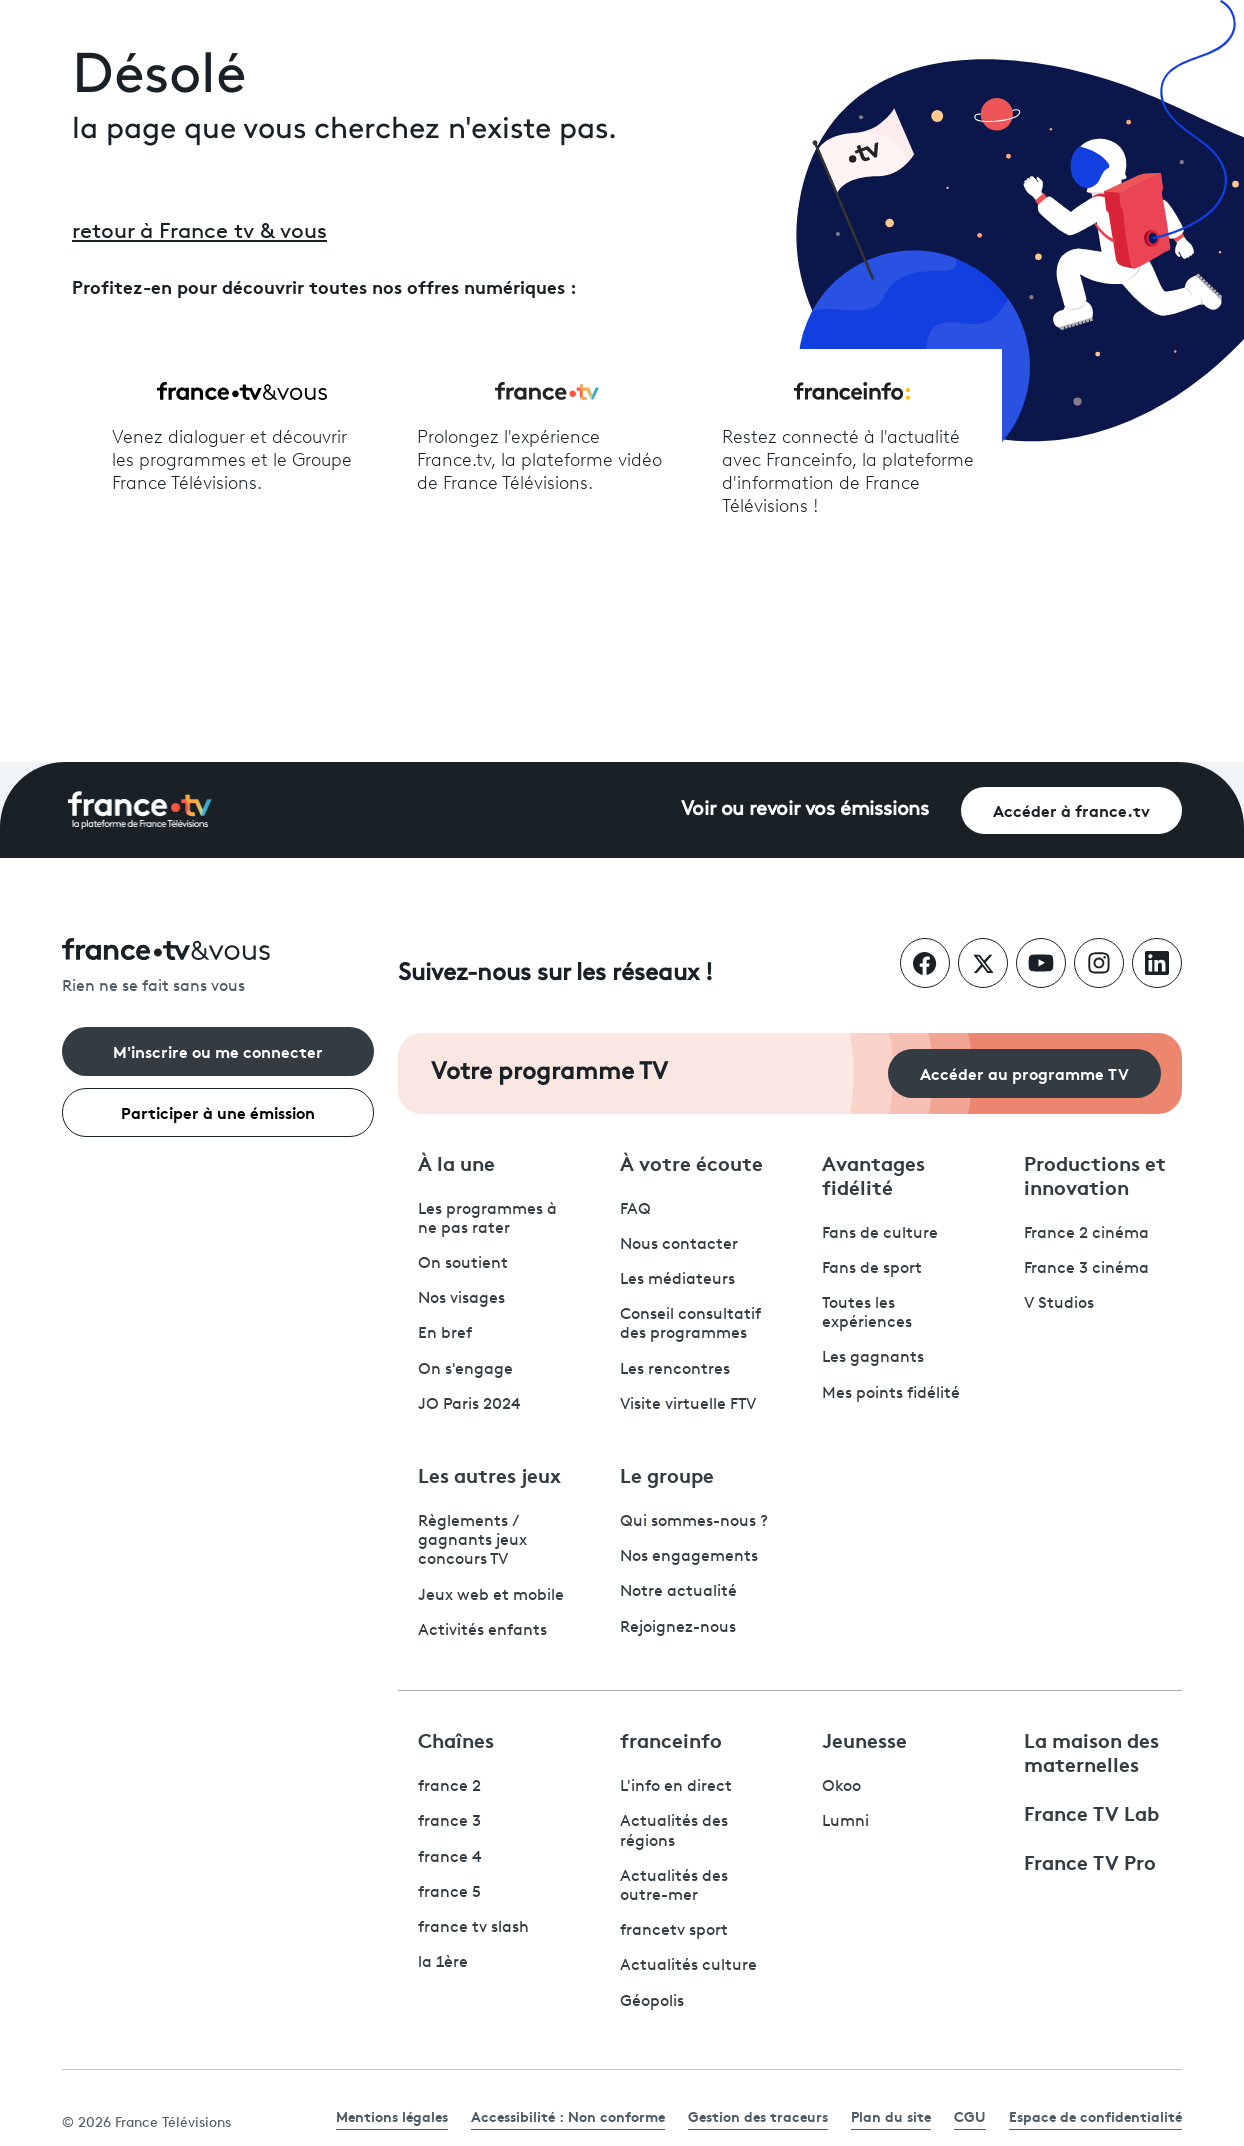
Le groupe (667, 1474)
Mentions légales (392, 2116)
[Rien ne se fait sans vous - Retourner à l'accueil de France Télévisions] (218, 967)
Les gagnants (873, 1358)
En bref (445, 1334)
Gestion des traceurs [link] (758, 2116)
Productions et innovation (1095, 1174)
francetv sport (674, 1931)
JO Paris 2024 (469, 1405)
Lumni (845, 1822)
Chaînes (456, 1739)
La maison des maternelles (1091, 1751)
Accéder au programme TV (1024, 1072)
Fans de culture (880, 1234)
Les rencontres (675, 1370)
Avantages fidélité (873, 1174)
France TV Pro (1090, 1861)
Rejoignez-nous (678, 1628)
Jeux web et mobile (491, 1596)
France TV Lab (1091, 1812)
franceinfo (671, 1739)
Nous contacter (679, 1245)
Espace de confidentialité (1095, 2116)
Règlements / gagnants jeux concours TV (472, 1541)
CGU (970, 2116)
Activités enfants (482, 1631)
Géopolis (652, 2002)
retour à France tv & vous (199, 232)
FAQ (635, 1210)
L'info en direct (676, 1787)
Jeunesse (864, 1739)
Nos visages (461, 1299)
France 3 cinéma (1086, 1269)
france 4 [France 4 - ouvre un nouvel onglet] (450, 1858)
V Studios (1059, 1304)
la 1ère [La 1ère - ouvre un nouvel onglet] (443, 1963)
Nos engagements (689, 1557)
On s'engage (465, 1370)
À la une (456, 1162)
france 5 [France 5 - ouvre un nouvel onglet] (449, 1893)
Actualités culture (688, 1966)
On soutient (463, 1264)
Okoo (841, 1787)
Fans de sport (872, 1269)
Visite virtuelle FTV (688, 1405)
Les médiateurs (677, 1280)
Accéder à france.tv (1071, 809)
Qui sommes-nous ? (694, 1522)
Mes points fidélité (891, 1394)
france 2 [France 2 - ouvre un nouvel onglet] (449, 1787)
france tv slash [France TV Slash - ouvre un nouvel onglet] (473, 1928)
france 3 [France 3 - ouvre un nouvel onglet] (449, 1822)
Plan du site (891, 2116)
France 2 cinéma (1086, 1234)
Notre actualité (678, 1592)
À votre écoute (691, 1162)
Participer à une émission (218, 1111)
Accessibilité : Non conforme (568, 2116)
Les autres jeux (489, 1474)
